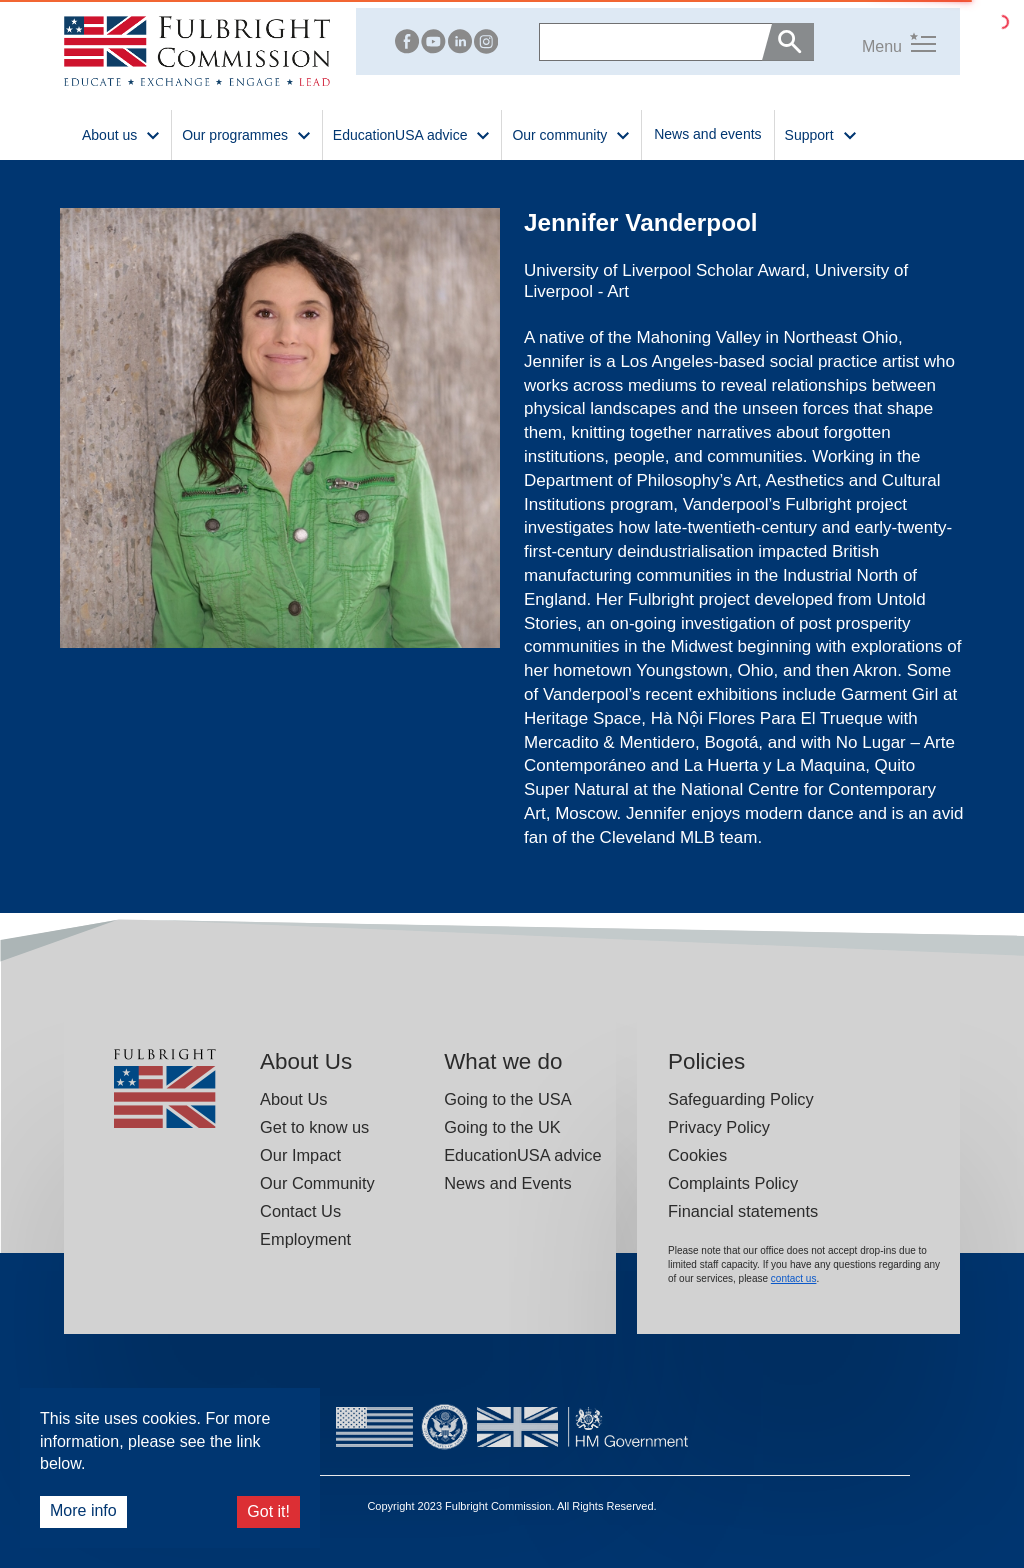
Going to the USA (507, 1099)
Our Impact (300, 1155)
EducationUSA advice (522, 1155)
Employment (305, 1239)
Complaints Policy (733, 1183)
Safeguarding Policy (741, 1099)
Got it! (268, 1511)
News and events (707, 134)
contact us (794, 1278)
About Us (293, 1099)
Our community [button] (571, 133)
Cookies (697, 1155)
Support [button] (821, 133)
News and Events (507, 1183)
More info (83, 1510)
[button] (875, 41)
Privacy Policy (719, 1127)
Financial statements (743, 1211)
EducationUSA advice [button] (412, 133)
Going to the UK (502, 1127)
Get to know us (314, 1127)
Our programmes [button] (247, 133)
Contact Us (300, 1211)
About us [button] (121, 133)
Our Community (317, 1183)
